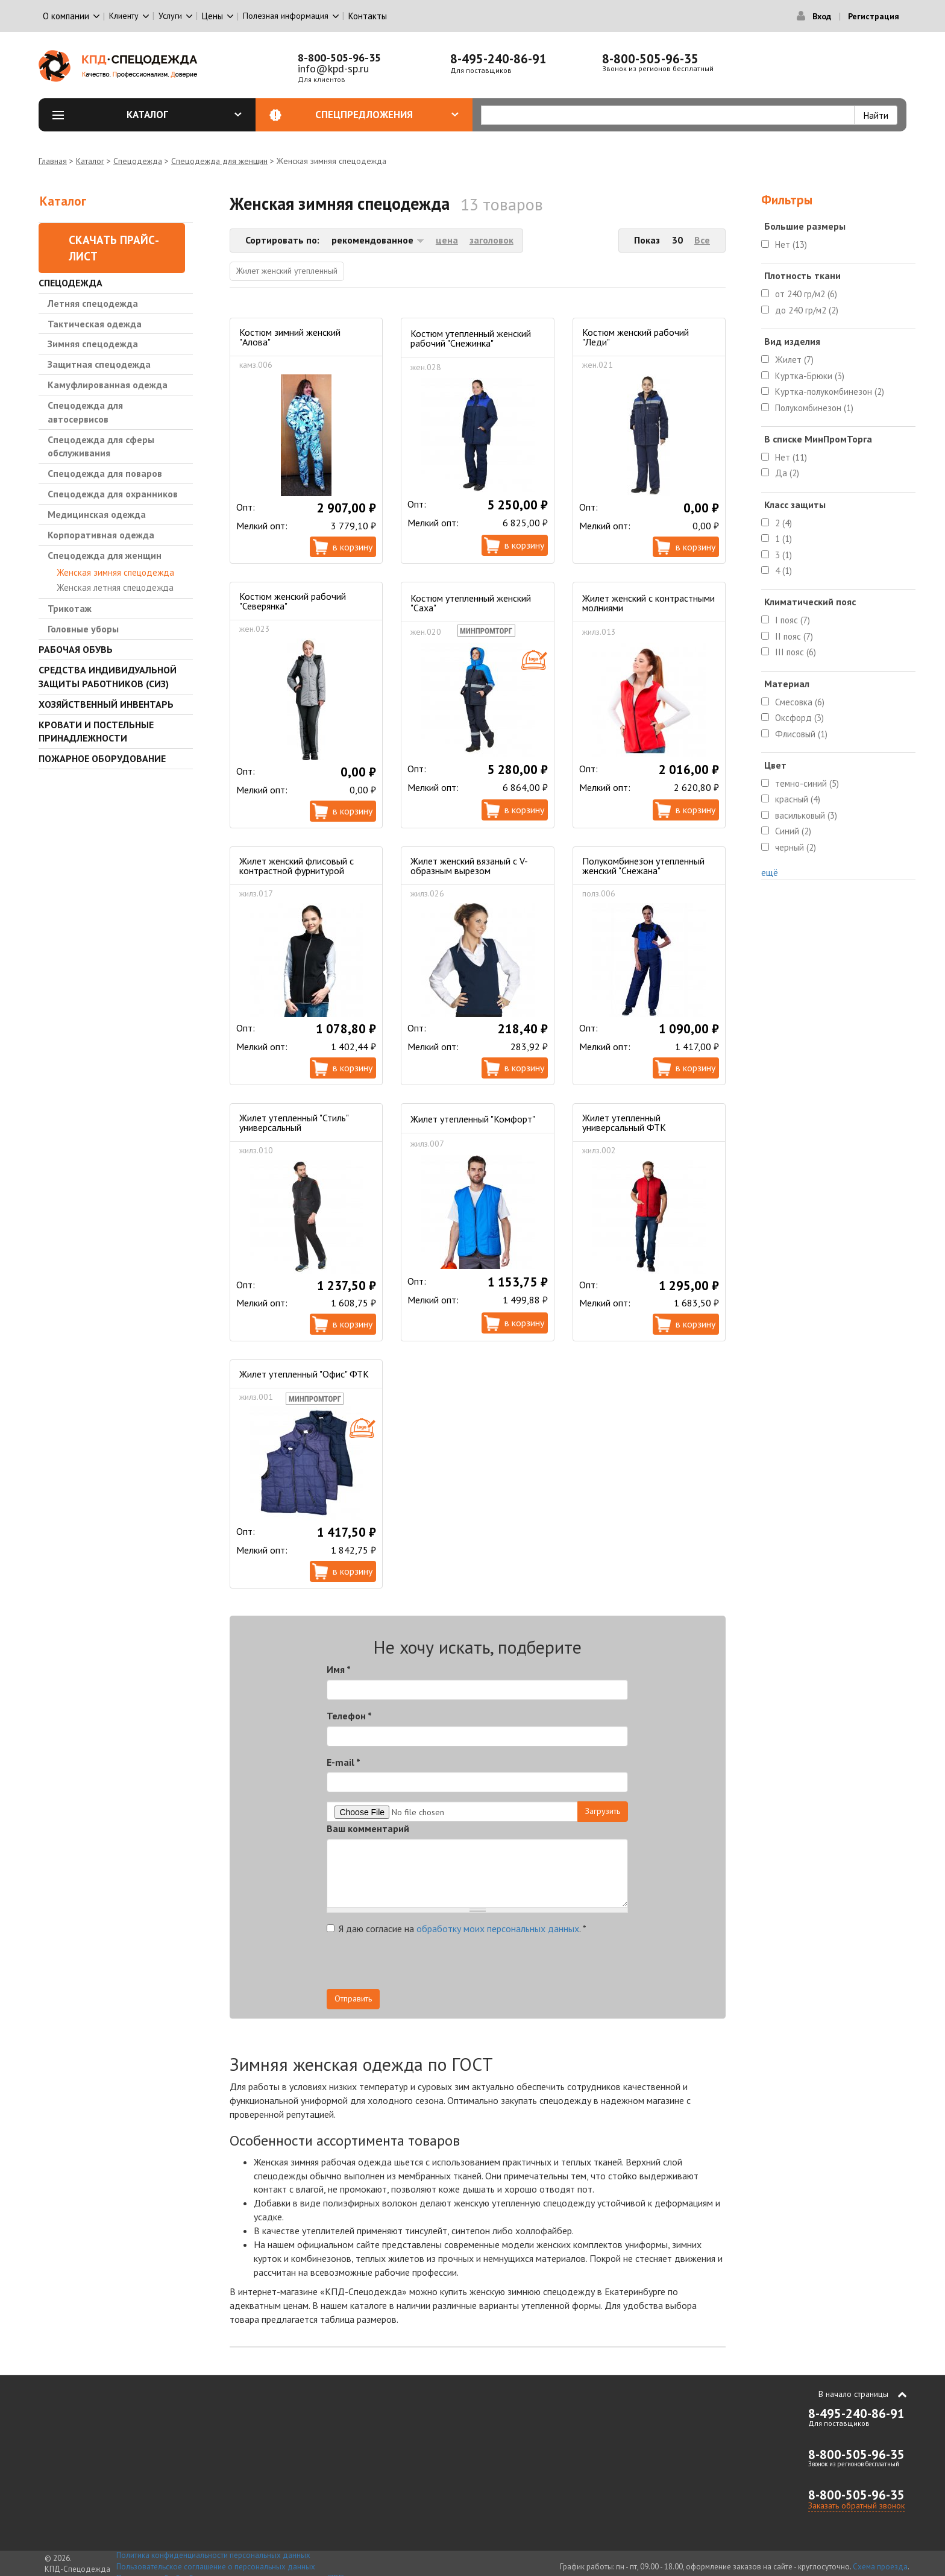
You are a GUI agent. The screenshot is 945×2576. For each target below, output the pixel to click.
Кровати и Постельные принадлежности (96, 732)
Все (702, 240)
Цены (212, 16)
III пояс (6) (795, 652)
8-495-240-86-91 (498, 59)
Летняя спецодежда (93, 303)
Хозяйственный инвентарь (106, 704)
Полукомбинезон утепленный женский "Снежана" (643, 866)
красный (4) (797, 799)
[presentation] (519, 1965)
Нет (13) (791, 244)
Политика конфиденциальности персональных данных (213, 2555)
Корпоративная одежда (101, 535)
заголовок (491, 240)
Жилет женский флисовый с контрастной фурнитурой (296, 866)
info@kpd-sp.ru (333, 68)
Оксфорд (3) (799, 717)
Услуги (170, 15)
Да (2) (787, 473)
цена (447, 240)
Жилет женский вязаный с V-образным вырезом (469, 866)
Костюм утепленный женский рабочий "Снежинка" (470, 338)
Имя (339, 1669)
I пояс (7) (792, 620)
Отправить (353, 1998)
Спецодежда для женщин (219, 161)
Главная (53, 161)
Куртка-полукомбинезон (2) (829, 391)
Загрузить (602, 1811)
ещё (769, 872)
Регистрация (873, 16)
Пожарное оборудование (102, 758)
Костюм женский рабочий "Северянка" (292, 601)
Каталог (184, 114)
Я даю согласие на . (456, 1929)
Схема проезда (880, 2567)
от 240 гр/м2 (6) (806, 294)
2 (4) (783, 523)
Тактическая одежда (95, 324)
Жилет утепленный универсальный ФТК (624, 1122)
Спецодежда (137, 161)
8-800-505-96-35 (339, 58)
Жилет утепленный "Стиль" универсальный (293, 1122)
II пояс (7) (794, 636)
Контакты (367, 16)
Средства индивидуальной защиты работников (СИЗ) (108, 677)
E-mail (343, 1762)
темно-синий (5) (807, 783)
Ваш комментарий (368, 1828)
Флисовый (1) (801, 734)
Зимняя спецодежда (93, 344)
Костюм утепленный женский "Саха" (470, 603)
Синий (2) (793, 831)
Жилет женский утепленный (287, 270)
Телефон (349, 1716)
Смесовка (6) (799, 702)
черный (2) (795, 847)
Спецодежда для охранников (113, 494)
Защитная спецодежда (99, 364)
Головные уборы (83, 629)
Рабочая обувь (76, 649)
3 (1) (783, 555)
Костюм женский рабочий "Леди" (635, 337)
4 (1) (783, 570)
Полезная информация (285, 15)
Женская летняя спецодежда (115, 587)
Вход (821, 16)
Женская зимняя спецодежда (115, 572)
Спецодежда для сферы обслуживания (101, 446)
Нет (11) (791, 457)
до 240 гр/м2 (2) (806, 310)
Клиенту (124, 15)
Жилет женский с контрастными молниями (648, 603)
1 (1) (783, 538)
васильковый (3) (806, 815)
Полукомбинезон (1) (814, 408)
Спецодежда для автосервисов (85, 412)
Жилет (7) (794, 359)
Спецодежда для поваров (105, 473)
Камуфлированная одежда (108, 385)
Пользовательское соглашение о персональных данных (215, 2567)
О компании (66, 16)
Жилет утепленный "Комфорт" (472, 1119)
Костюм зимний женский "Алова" (290, 337)
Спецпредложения (387, 114)
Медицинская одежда (97, 514)
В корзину (352, 547)
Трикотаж (70, 608)
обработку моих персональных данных (497, 1929)
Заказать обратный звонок (856, 2505)
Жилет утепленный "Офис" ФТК (304, 1374)
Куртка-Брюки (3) (809, 376)
